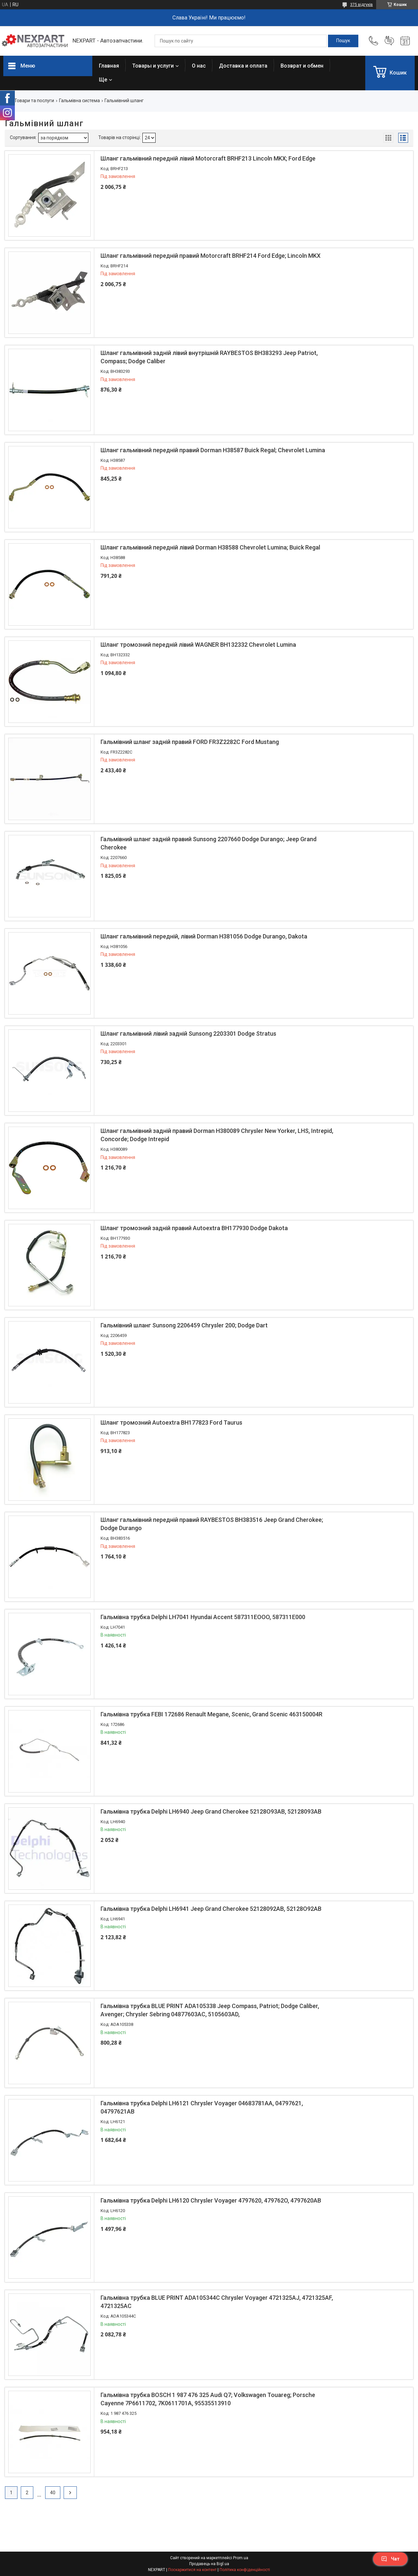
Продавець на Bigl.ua (209, 2563)
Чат (390, 2559)
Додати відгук (389, 40)
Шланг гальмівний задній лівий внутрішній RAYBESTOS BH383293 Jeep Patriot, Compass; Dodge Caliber (209, 357)
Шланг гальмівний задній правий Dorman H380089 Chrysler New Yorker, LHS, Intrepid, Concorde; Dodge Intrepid (217, 1134)
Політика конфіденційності (245, 2569)
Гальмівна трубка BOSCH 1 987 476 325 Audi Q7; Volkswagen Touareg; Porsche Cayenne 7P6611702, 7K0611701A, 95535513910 (208, 2399)
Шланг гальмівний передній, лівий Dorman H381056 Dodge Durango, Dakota (204, 936)
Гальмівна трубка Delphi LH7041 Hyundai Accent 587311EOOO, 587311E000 (203, 1617)
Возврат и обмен (302, 66)
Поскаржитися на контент (192, 2569)
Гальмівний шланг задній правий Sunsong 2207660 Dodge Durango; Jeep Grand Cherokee (208, 843)
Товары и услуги (153, 66)
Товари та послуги (34, 100)
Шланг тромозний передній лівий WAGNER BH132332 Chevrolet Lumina (198, 644)
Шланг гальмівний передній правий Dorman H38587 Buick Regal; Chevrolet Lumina (213, 450)
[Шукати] (343, 41)
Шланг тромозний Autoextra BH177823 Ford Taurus (171, 1422)
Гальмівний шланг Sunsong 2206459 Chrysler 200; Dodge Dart (184, 1325)
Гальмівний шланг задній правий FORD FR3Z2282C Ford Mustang (190, 741)
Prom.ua (240, 2558)
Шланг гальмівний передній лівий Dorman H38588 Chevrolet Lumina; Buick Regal (210, 547)
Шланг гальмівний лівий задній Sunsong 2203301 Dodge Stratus (188, 1033)
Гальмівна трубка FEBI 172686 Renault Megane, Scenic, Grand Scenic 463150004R (211, 1714)
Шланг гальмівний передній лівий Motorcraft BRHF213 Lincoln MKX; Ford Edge (208, 158)
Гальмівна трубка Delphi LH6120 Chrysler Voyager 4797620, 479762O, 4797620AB (211, 2200)
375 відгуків (361, 4)
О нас (199, 66)
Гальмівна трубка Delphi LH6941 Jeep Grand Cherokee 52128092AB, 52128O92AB (211, 1908)
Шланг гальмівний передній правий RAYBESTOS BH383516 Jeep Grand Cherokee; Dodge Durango (212, 1523)
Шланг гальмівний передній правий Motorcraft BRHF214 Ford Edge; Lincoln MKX (210, 255)
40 (52, 2492)
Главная (109, 66)
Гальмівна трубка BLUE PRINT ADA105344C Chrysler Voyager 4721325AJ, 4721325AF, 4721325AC (217, 2301)
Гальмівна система (79, 100)
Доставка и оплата (243, 66)
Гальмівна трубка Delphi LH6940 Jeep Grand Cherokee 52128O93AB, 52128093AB (211, 1811)
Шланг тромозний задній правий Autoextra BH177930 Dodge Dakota (194, 1228)
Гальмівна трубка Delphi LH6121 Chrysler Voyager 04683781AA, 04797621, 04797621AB (202, 2107)
